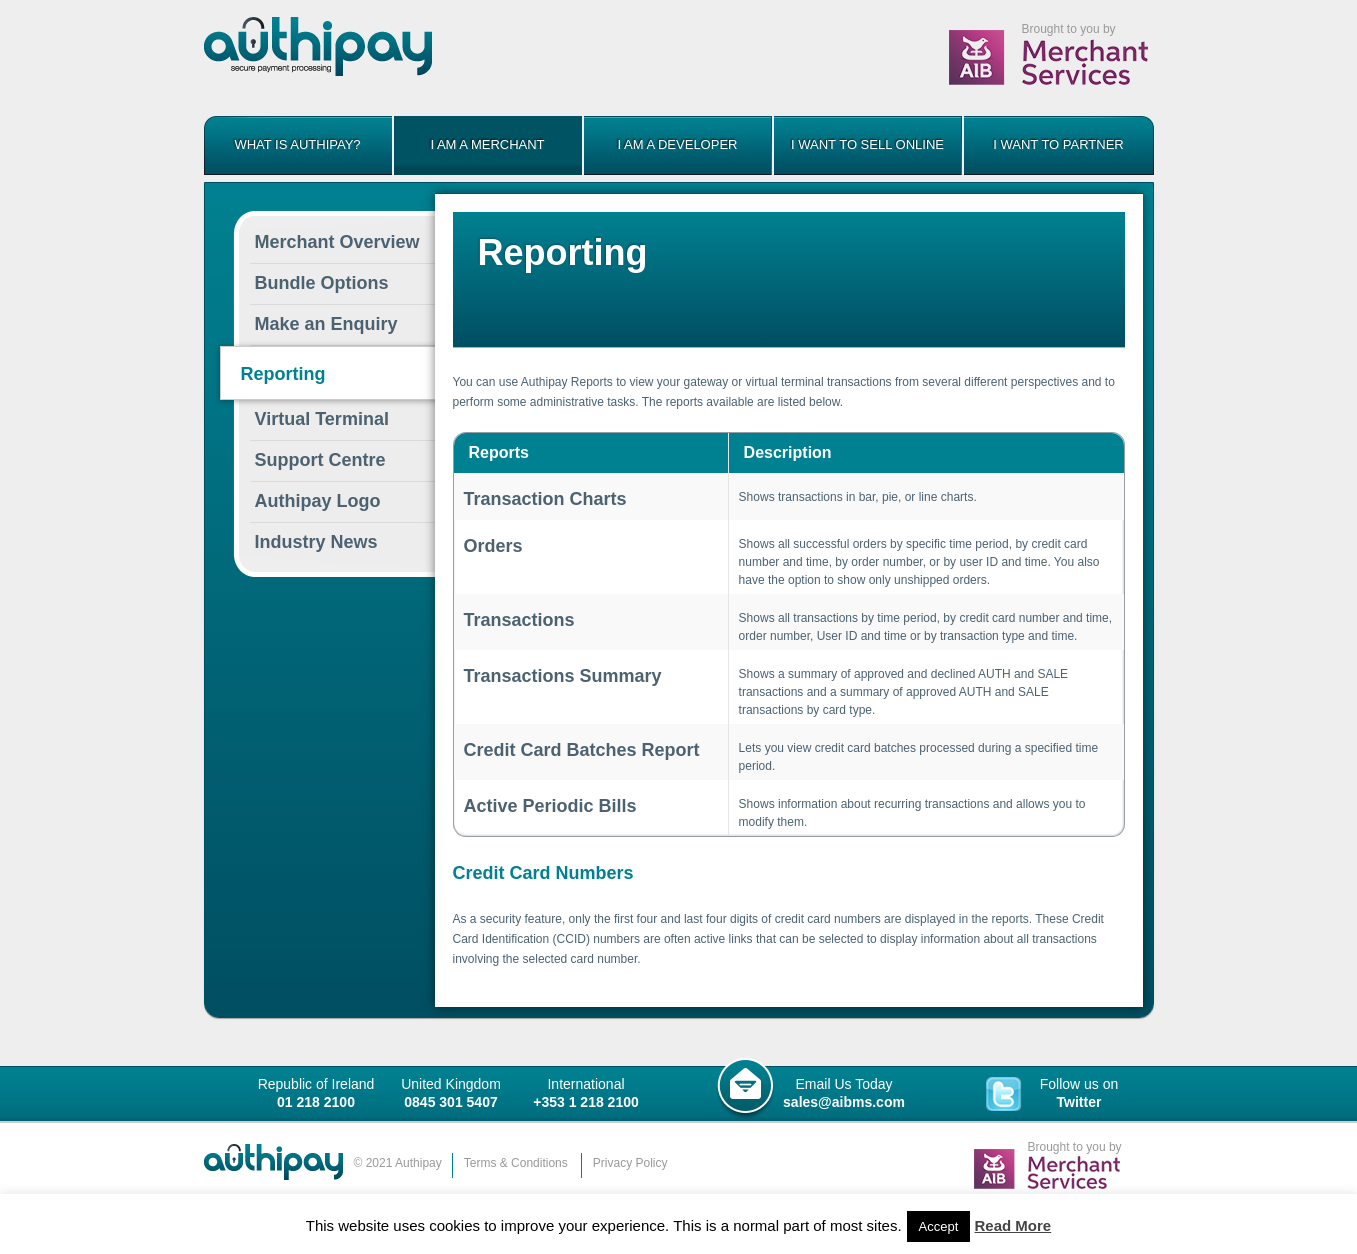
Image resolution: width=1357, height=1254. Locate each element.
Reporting (283, 374)
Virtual (322, 419)
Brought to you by (1069, 29)
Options (322, 283)
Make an (326, 324)
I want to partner (1058, 144)
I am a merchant (487, 144)
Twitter (1079, 1102)
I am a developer (678, 144)
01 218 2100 (316, 1102)
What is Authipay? (297, 144)
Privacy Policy (630, 1163)
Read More (1013, 1225)
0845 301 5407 (450, 1102)
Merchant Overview (337, 242)
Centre (320, 460)
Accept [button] (939, 1226)
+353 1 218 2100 (586, 1102)
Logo (318, 501)
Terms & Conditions (516, 1163)
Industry (316, 542)
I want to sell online (867, 144)
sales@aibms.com (844, 1102)
